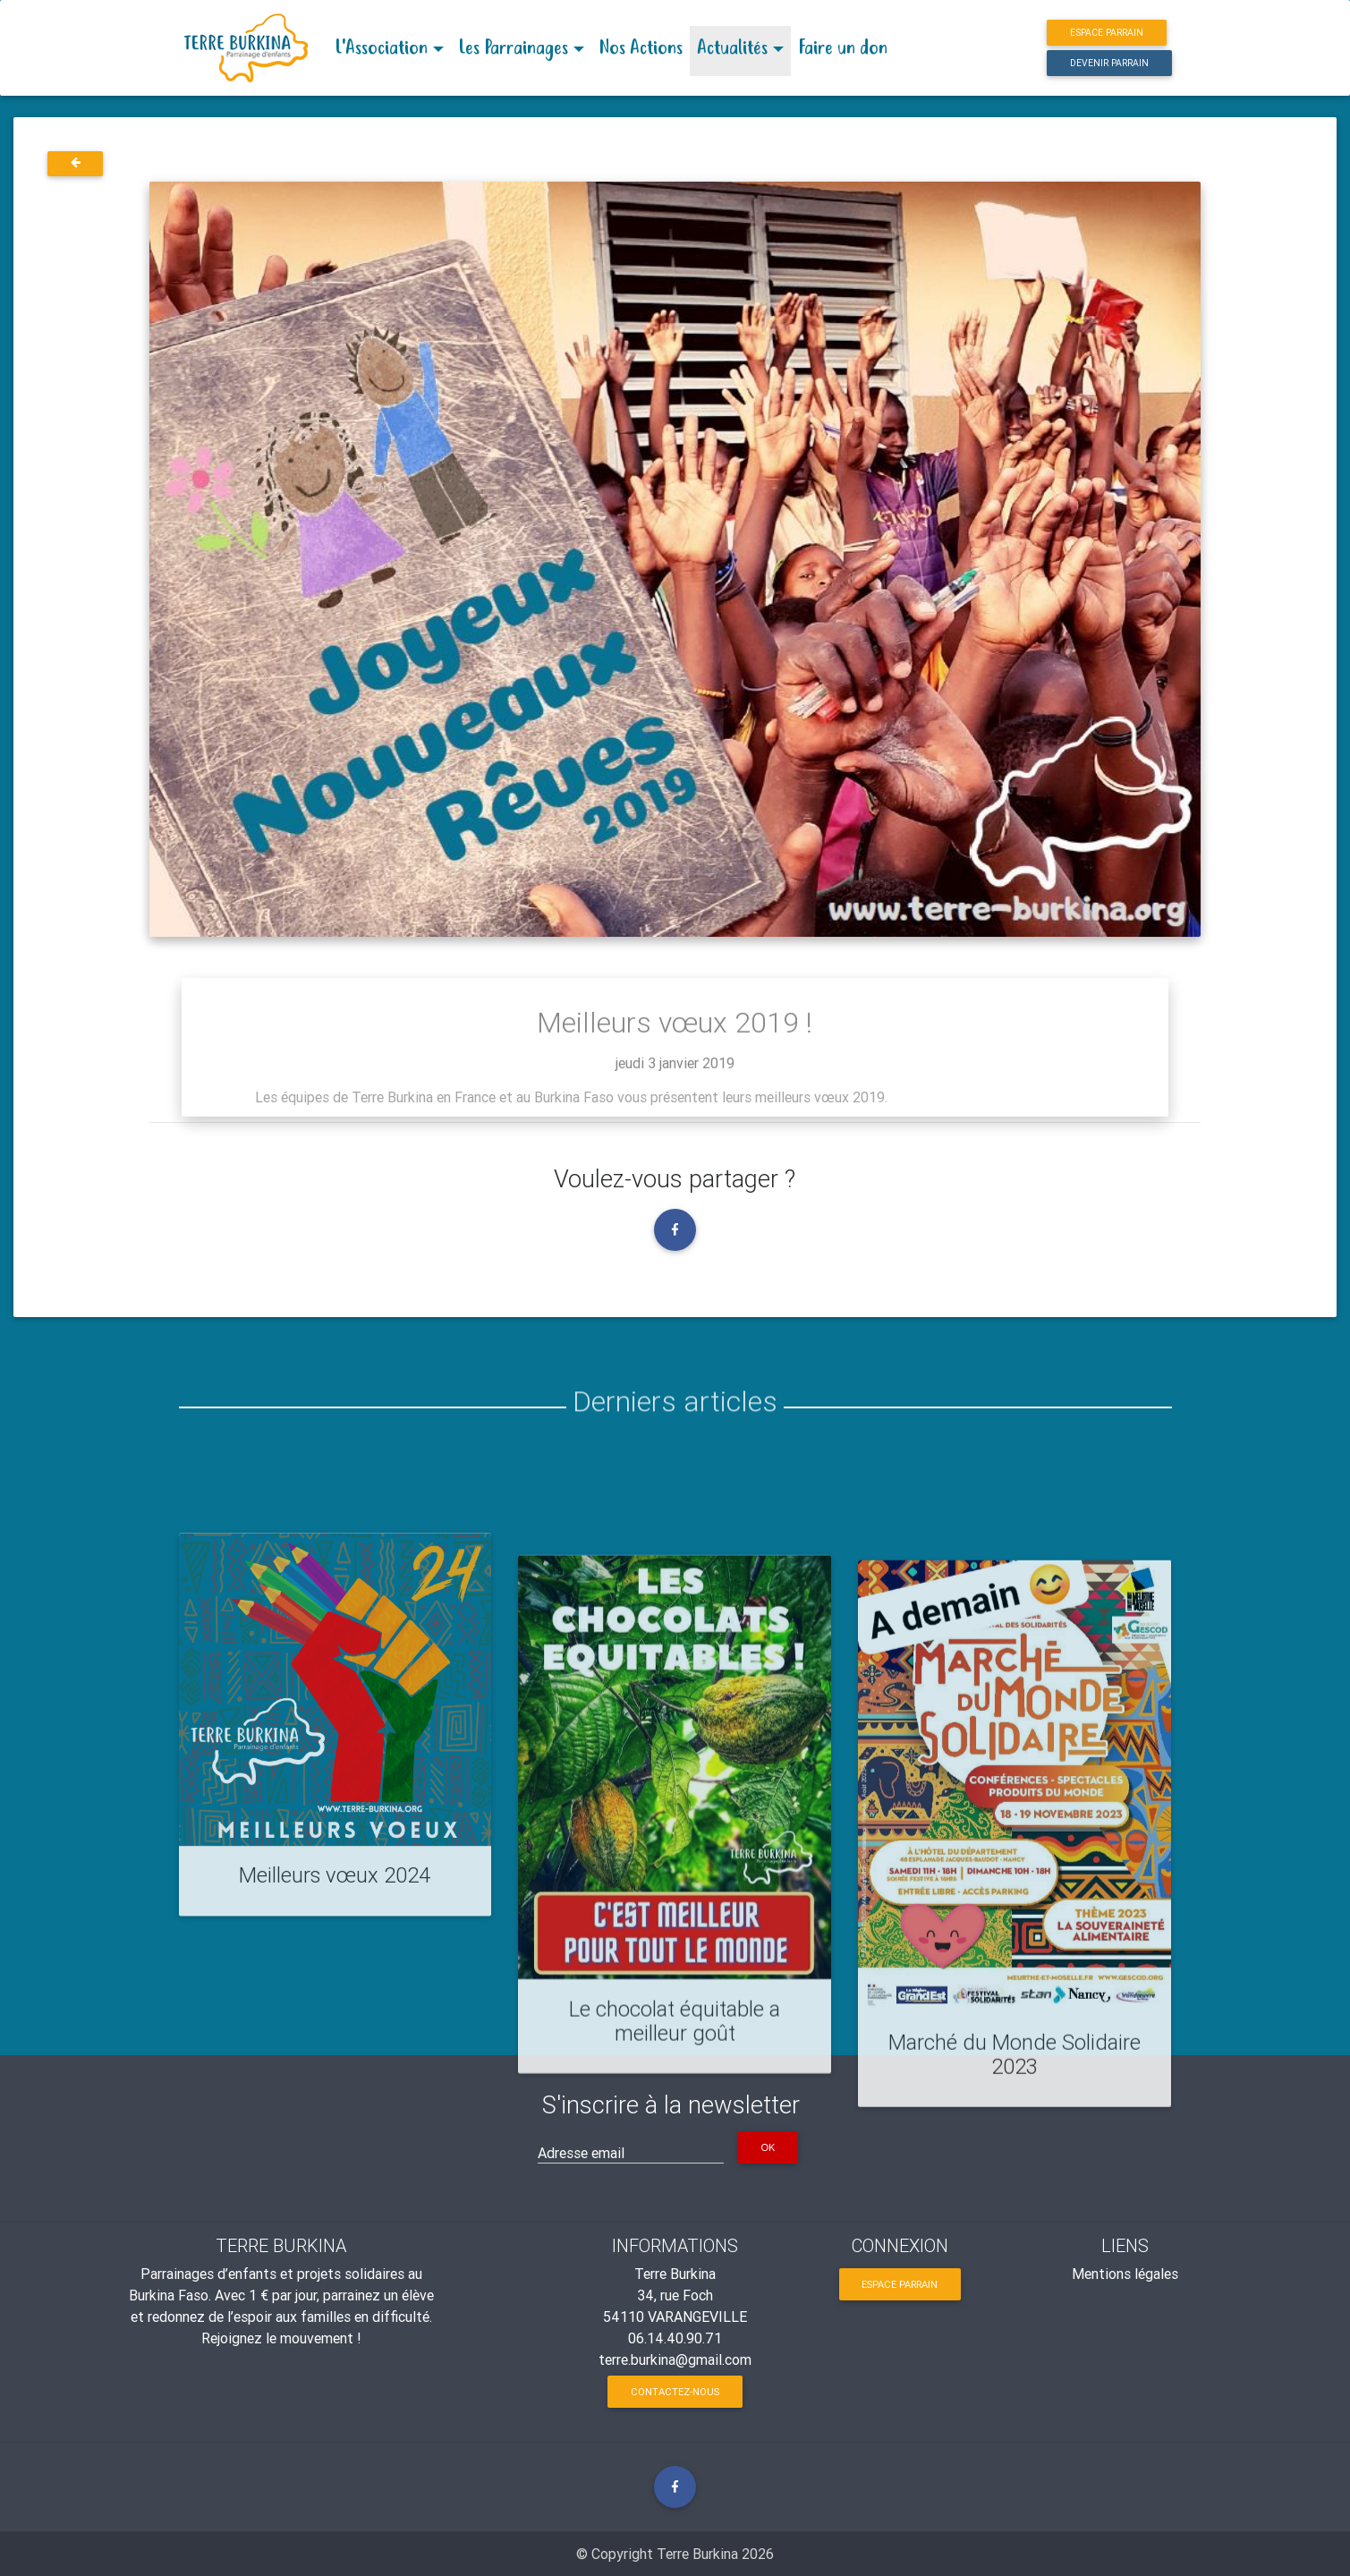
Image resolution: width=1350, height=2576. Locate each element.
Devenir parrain (1109, 63)
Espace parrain (1106, 32)
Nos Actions (641, 48)
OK (767, 2147)
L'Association (381, 48)
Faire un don (842, 48)
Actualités (732, 48)
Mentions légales (1125, 2274)
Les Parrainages (513, 48)
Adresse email (581, 2153)
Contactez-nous (675, 2391)
